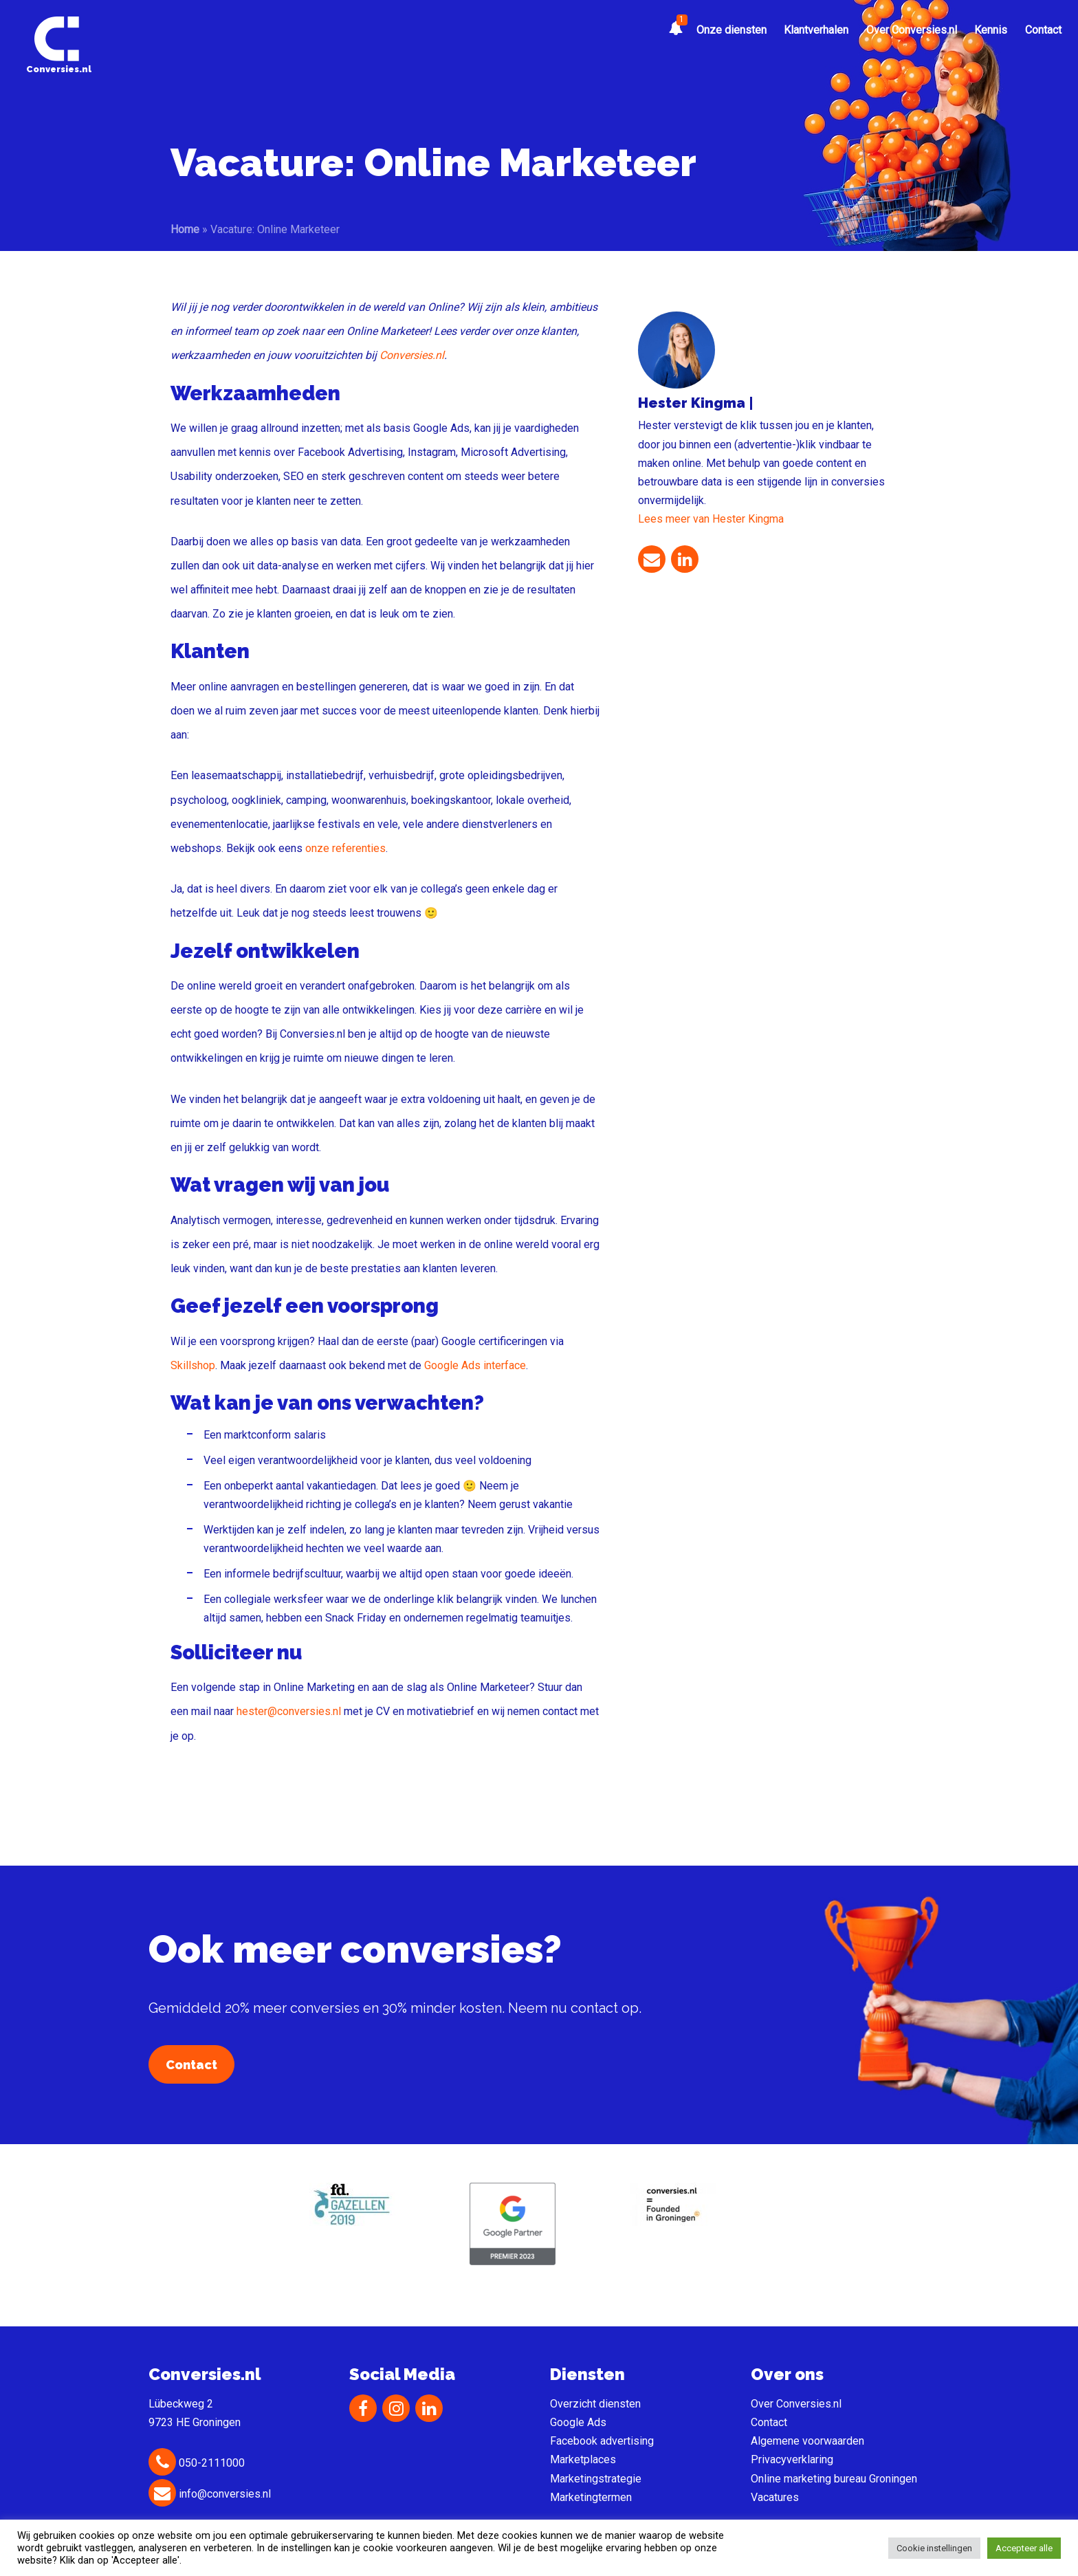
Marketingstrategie (595, 2478)
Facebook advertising (602, 2440)
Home (184, 229)
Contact (1043, 29)
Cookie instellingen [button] (934, 2548)
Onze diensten (731, 29)
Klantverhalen (816, 29)
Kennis (990, 29)
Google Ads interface (475, 1365)
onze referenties (345, 848)
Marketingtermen (591, 2497)
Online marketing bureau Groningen (834, 2478)
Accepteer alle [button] (1024, 2548)
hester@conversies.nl (288, 1711)
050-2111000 (196, 2462)
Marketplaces (583, 2459)
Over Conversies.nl (911, 29)
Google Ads (578, 2422)
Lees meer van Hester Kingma (711, 518)
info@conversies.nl (209, 2493)
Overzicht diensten (595, 2403)
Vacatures (775, 2497)
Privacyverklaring (792, 2459)
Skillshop (192, 1365)
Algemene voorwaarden (807, 2440)
